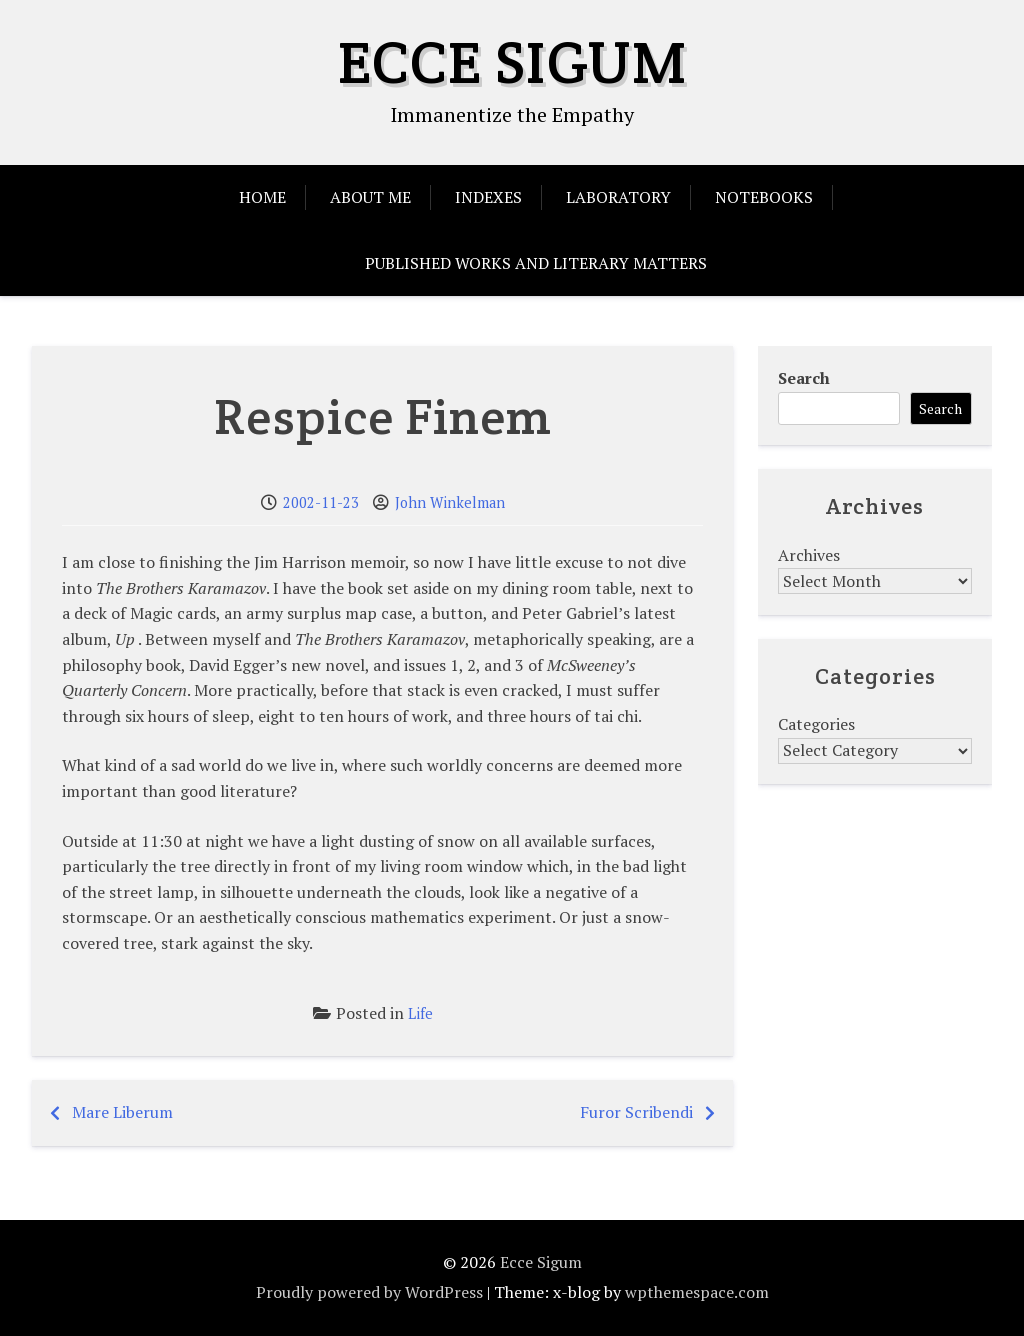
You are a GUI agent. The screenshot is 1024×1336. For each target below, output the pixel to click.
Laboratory (618, 197)
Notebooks (764, 197)
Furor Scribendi (636, 1112)
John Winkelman (450, 502)
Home (262, 197)
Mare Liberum (122, 1112)
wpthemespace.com (697, 1292)
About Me (370, 197)
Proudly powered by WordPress (369, 1292)
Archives (809, 555)
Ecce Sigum (512, 62)
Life (420, 1013)
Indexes (488, 197)
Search (804, 378)
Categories (816, 724)
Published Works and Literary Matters (536, 263)
